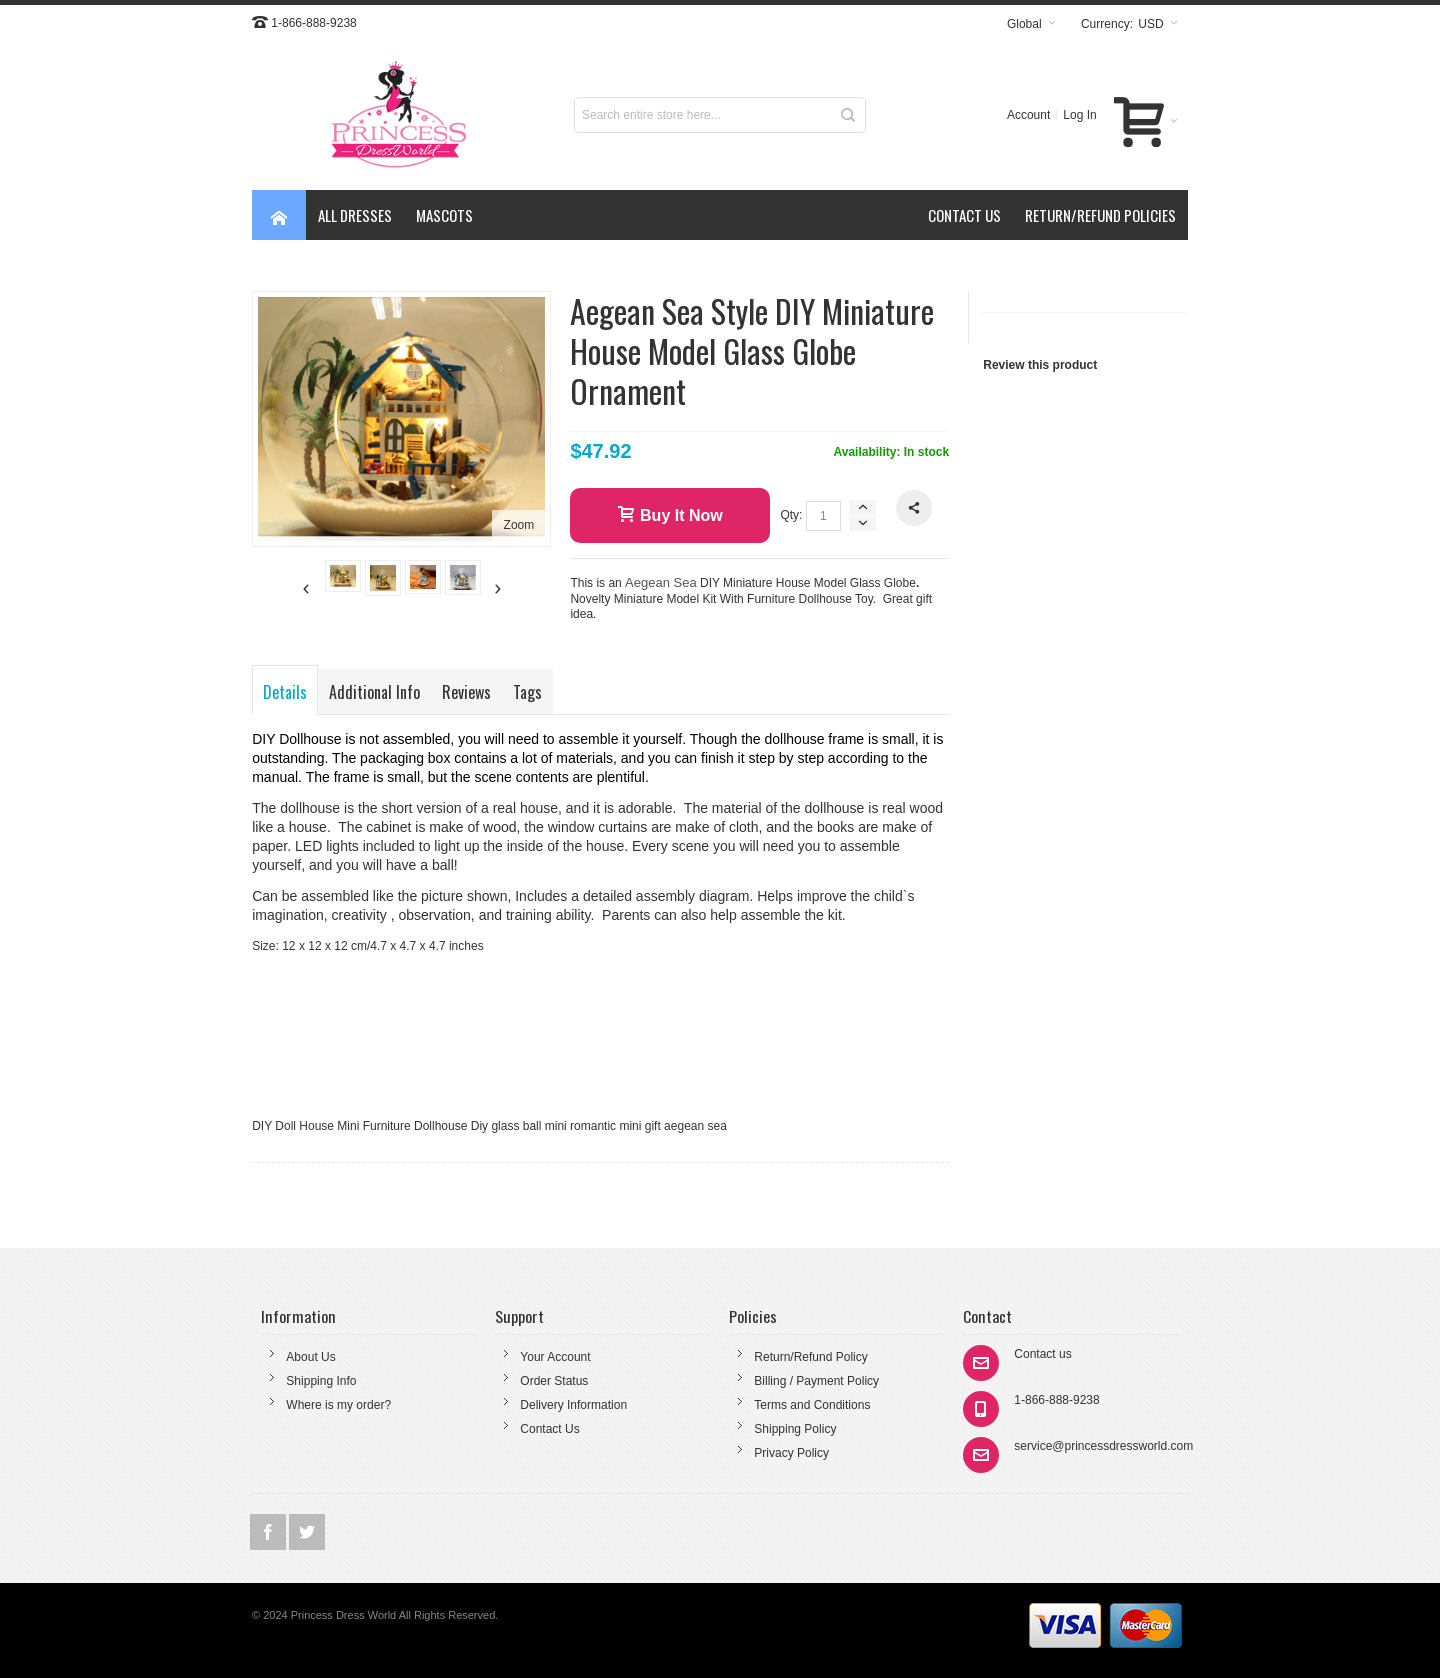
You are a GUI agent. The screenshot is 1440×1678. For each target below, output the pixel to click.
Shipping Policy (795, 1429)
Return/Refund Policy (810, 1357)
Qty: (791, 515)
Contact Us (549, 1429)
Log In (1079, 115)
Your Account (555, 1357)
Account (1028, 115)
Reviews (466, 692)
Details (285, 692)
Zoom (519, 525)
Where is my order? (338, 1405)
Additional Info (374, 692)
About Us (310, 1357)
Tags (527, 692)
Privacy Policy (791, 1453)
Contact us (1042, 1354)
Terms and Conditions (812, 1405)
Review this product (1040, 365)
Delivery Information (573, 1405)
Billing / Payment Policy (816, 1381)
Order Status (554, 1381)
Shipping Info (321, 1381)
